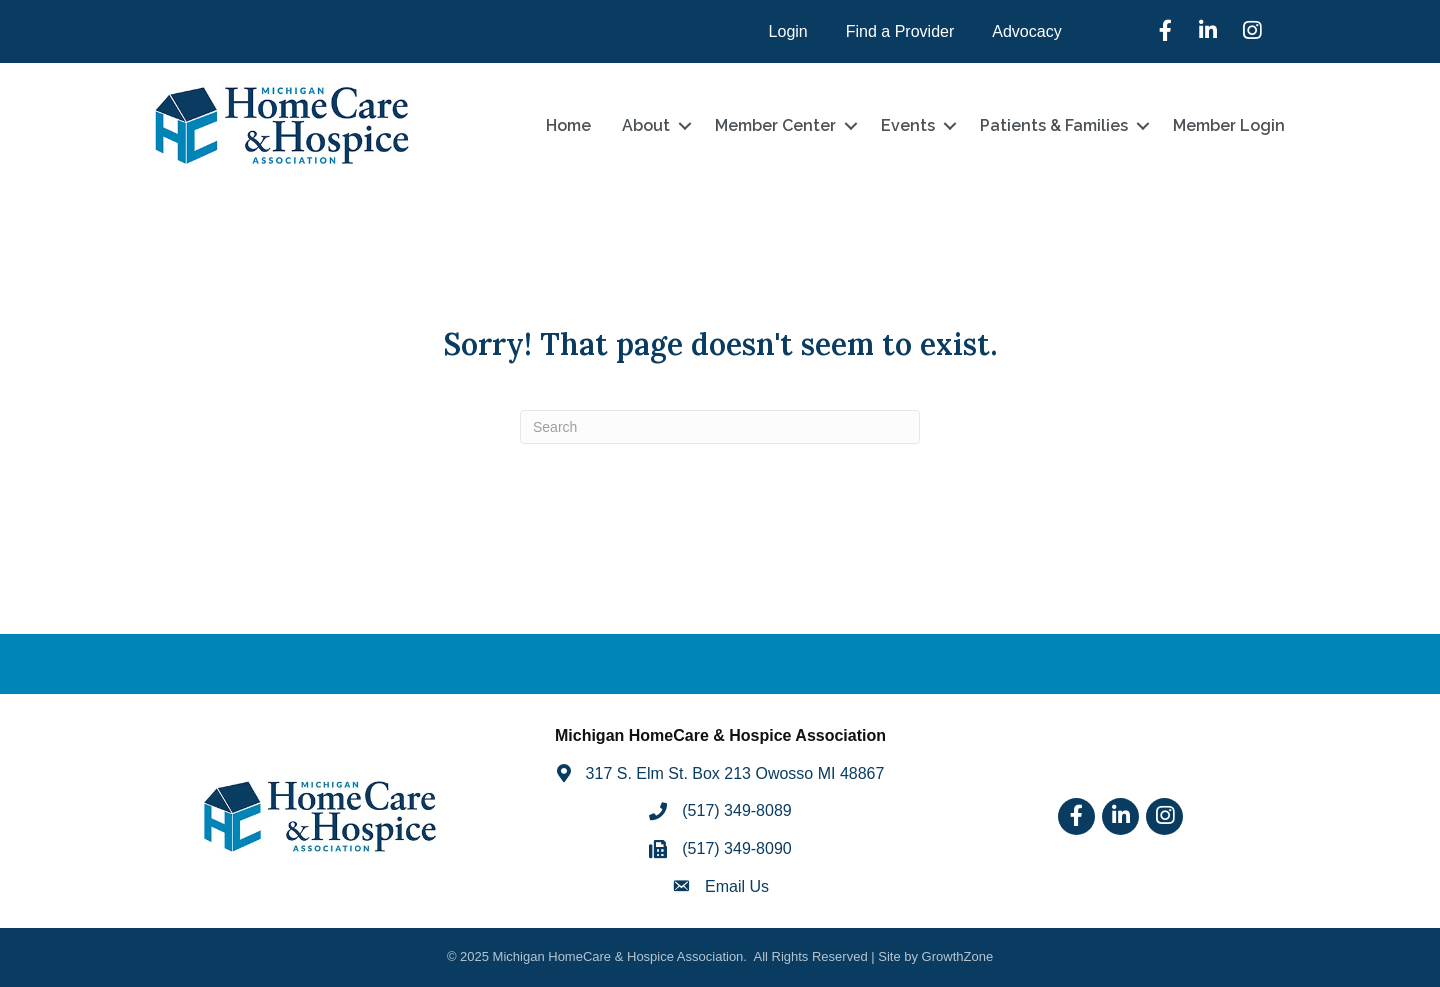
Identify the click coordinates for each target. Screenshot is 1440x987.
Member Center (775, 125)
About (646, 125)
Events (908, 125)
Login (788, 31)
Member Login (1229, 125)
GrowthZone (958, 956)
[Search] (720, 427)
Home (568, 125)
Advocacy (1026, 31)
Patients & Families (1054, 125)
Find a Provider (900, 31)
